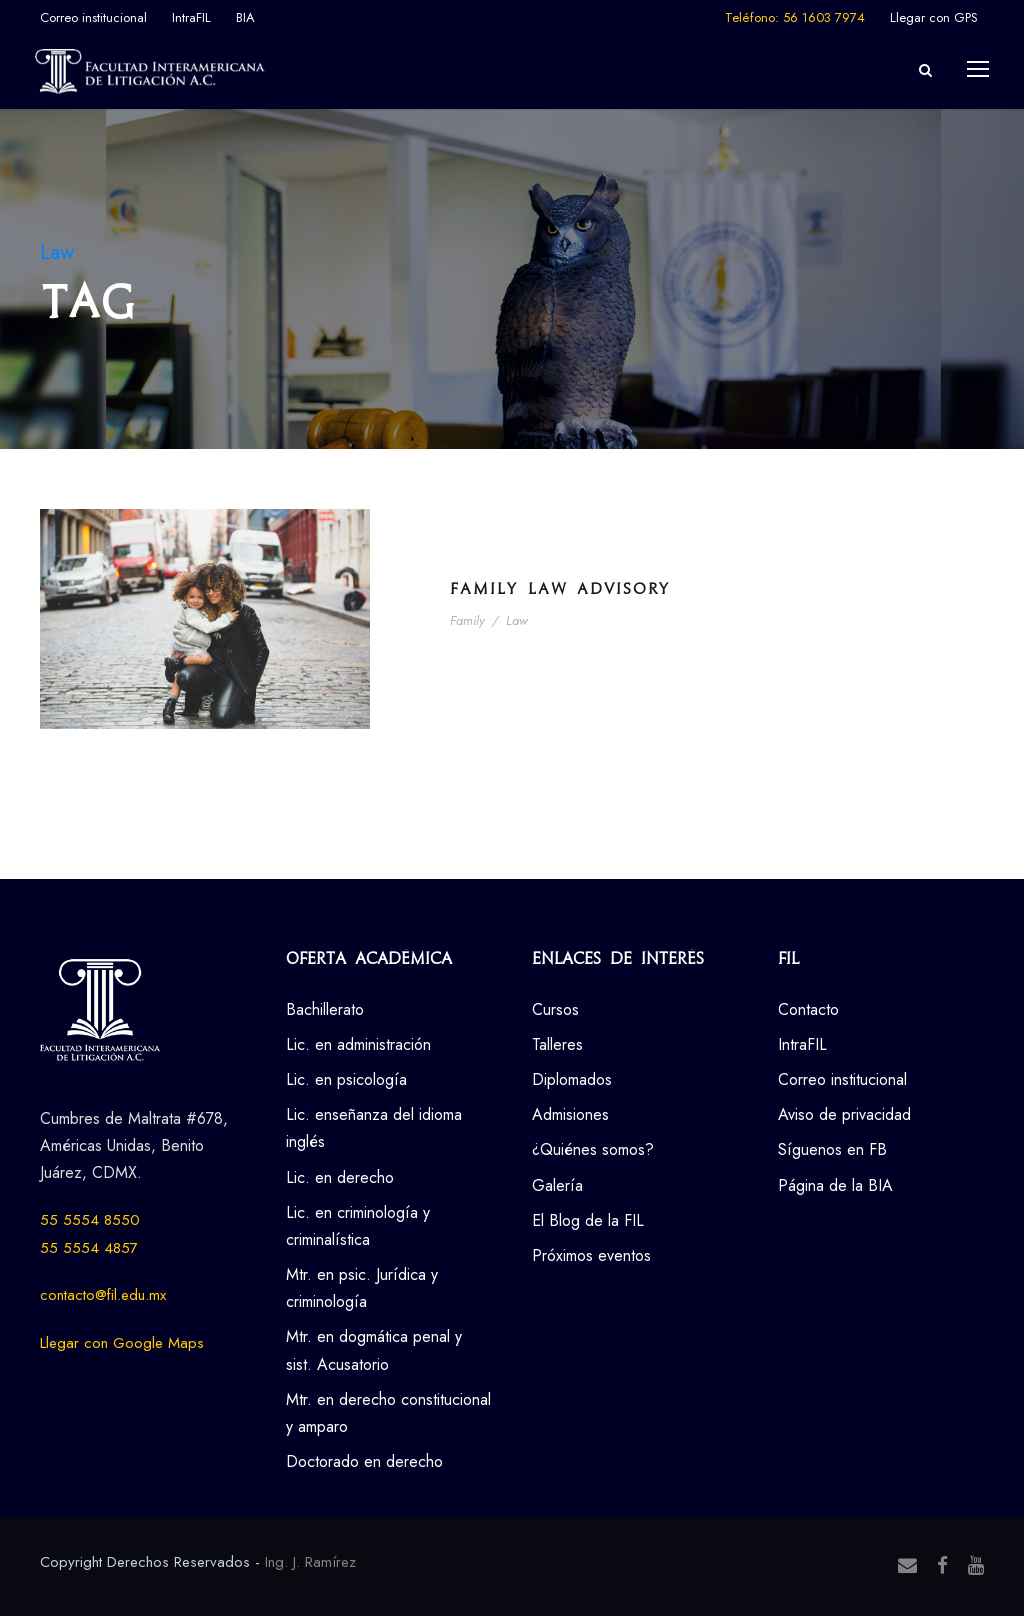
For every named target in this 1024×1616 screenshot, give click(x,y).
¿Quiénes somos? (593, 1149)
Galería (557, 1185)
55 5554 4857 (89, 1248)
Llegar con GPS (934, 17)
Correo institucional (93, 17)
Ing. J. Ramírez (310, 1562)
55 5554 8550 (90, 1220)
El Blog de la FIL (588, 1220)
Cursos (555, 1009)
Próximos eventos (591, 1255)
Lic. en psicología (346, 1079)
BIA (245, 17)
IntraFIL (191, 17)
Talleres (557, 1044)
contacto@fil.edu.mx (103, 1295)
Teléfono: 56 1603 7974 (795, 17)
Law (517, 620)
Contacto (808, 1009)
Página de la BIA (835, 1185)
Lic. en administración (358, 1044)
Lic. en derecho (340, 1177)
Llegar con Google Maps (122, 1343)
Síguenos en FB (832, 1149)
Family (467, 620)
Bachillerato (325, 1009)
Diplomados (572, 1079)
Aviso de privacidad (844, 1114)
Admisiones (570, 1114)
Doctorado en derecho (364, 1461)
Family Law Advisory (560, 589)
